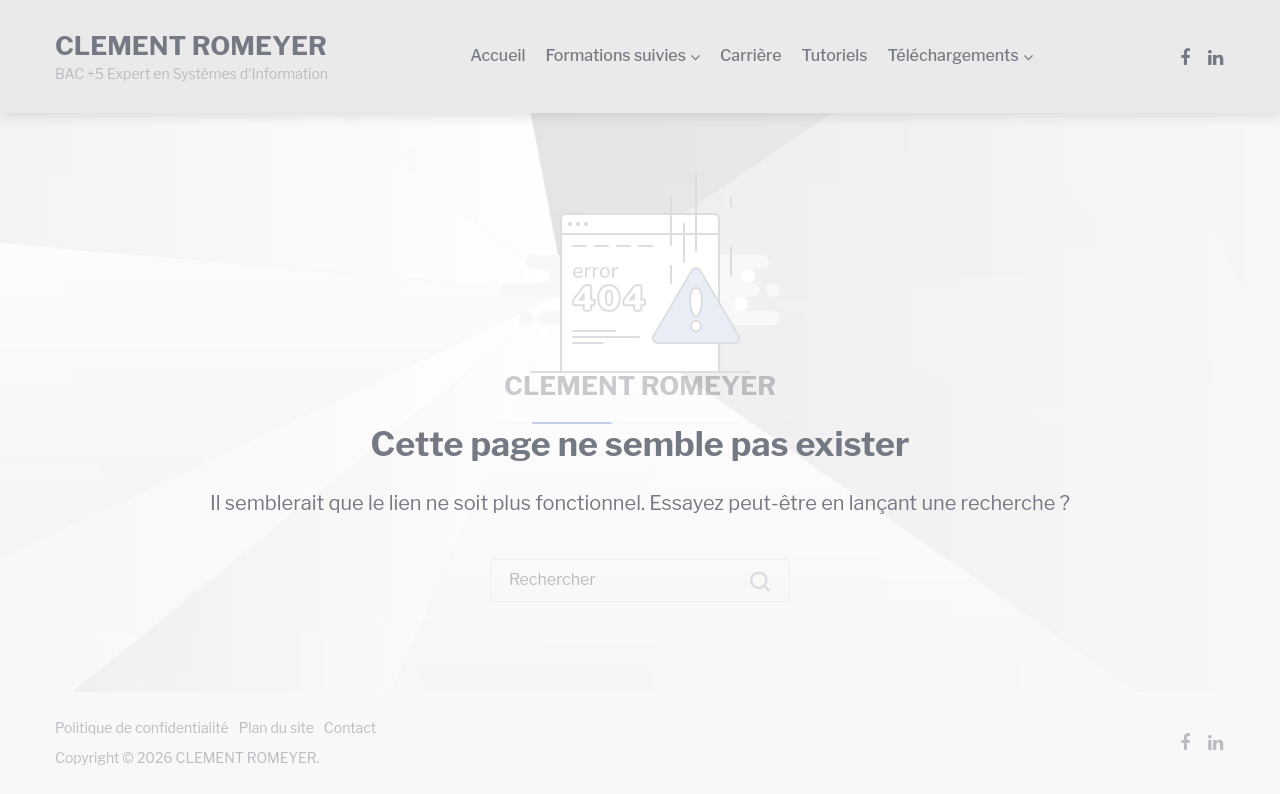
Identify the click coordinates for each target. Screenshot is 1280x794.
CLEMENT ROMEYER (640, 385)
